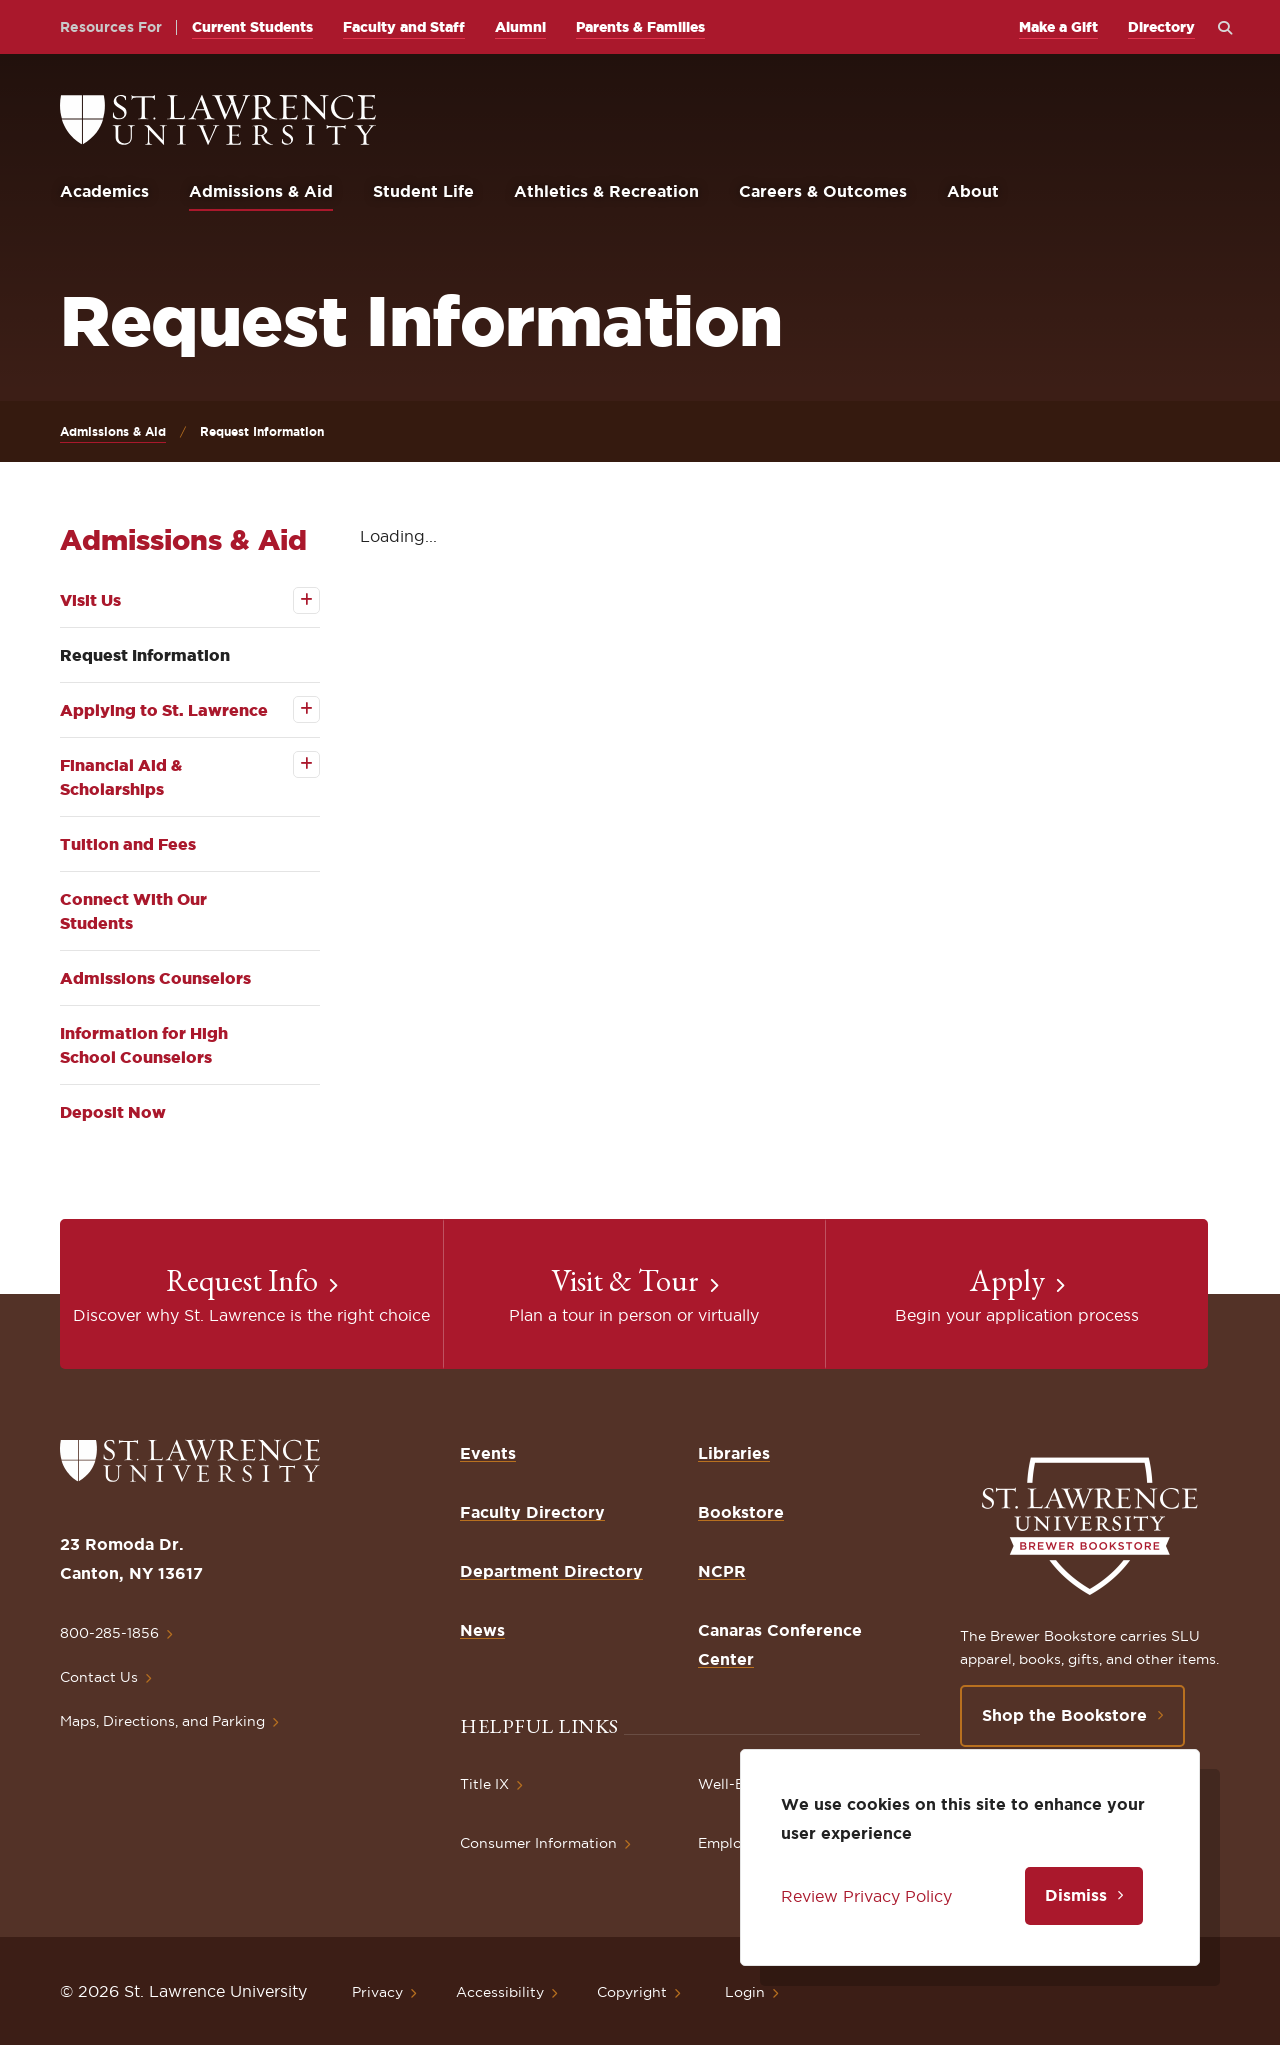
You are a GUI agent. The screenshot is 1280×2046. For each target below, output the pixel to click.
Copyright (632, 1992)
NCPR (722, 1571)
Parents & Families (640, 27)
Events (488, 1453)
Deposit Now (113, 1112)
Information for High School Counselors (144, 1045)
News (482, 1630)
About (973, 191)
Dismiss (1076, 1895)
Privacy (377, 1992)
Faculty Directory (532, 1512)
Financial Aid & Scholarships (121, 777)
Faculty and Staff (404, 27)
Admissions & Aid (261, 191)
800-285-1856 (109, 1633)
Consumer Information (538, 1843)
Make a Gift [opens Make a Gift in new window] (1058, 27)
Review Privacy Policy (866, 1896)
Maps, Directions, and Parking (162, 1721)
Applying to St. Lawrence (164, 710)
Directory (1161, 27)
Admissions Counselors (155, 978)
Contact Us (99, 1677)
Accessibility (500, 1992)
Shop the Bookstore (1064, 1715)
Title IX (484, 1784)
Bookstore (741, 1512)
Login (745, 1992)
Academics (104, 191)
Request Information (145, 655)
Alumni (520, 27)
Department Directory (551, 1571)
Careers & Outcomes (823, 191)
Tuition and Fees (128, 844)
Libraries (734, 1453)
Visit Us (90, 600)
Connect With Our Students (133, 911)
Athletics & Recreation (606, 191)
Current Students (252, 27)
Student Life (423, 191)
